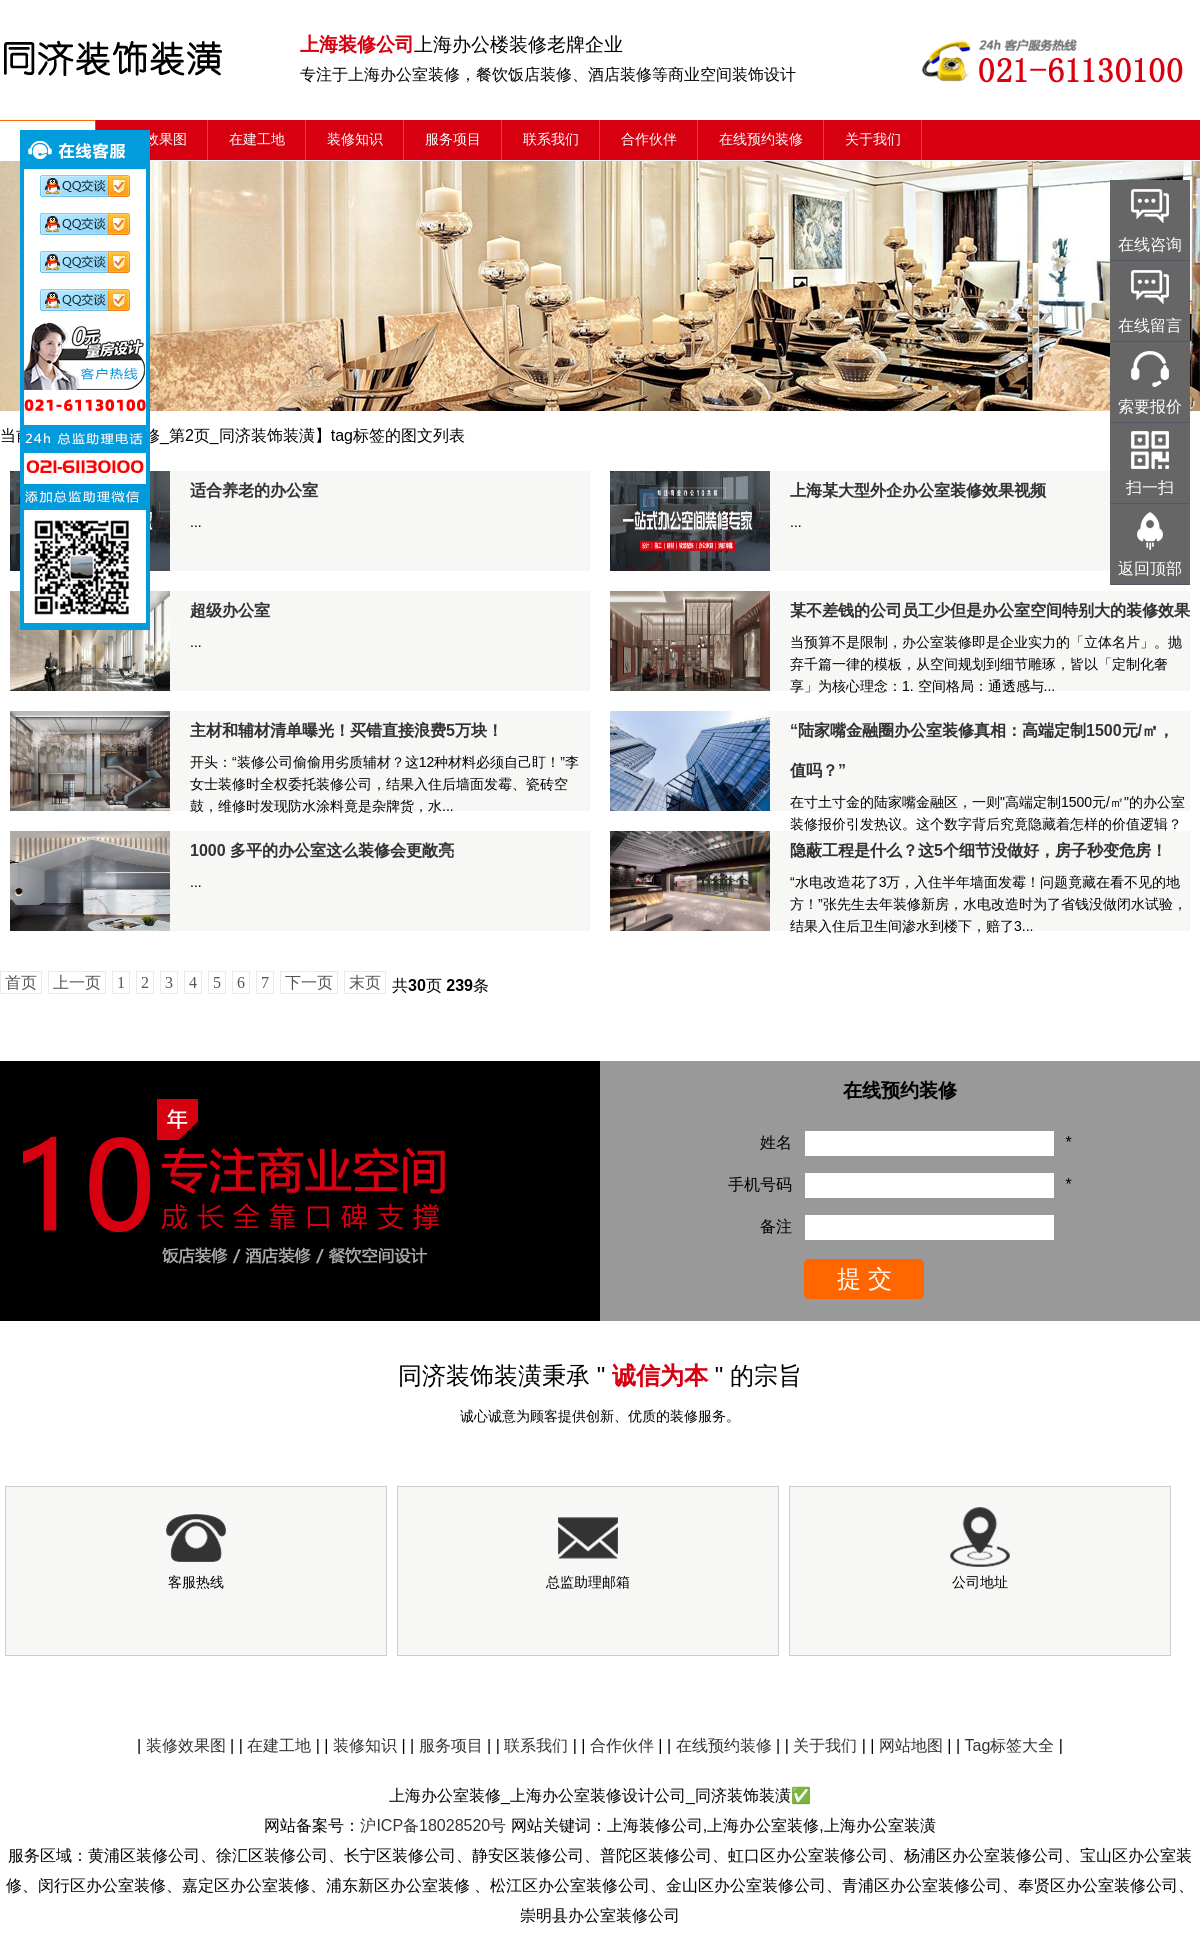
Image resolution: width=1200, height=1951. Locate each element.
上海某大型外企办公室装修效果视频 (918, 490)
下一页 (309, 982)
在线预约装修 (761, 139)
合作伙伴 (649, 139)
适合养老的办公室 (254, 490)
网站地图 (911, 1745)
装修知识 (355, 139)
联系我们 (551, 139)
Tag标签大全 (1010, 1745)
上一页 (77, 982)
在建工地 (257, 139)
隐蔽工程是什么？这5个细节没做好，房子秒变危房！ (978, 850)
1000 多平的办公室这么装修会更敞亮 (322, 850)
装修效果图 (152, 139)
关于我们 (873, 139)
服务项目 (453, 139)
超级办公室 (230, 610)
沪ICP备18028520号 (433, 1825)
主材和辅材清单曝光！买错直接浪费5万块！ (346, 730)
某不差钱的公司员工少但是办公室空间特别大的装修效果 (990, 610)
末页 (365, 982)
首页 (21, 982)
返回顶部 (1150, 568)
